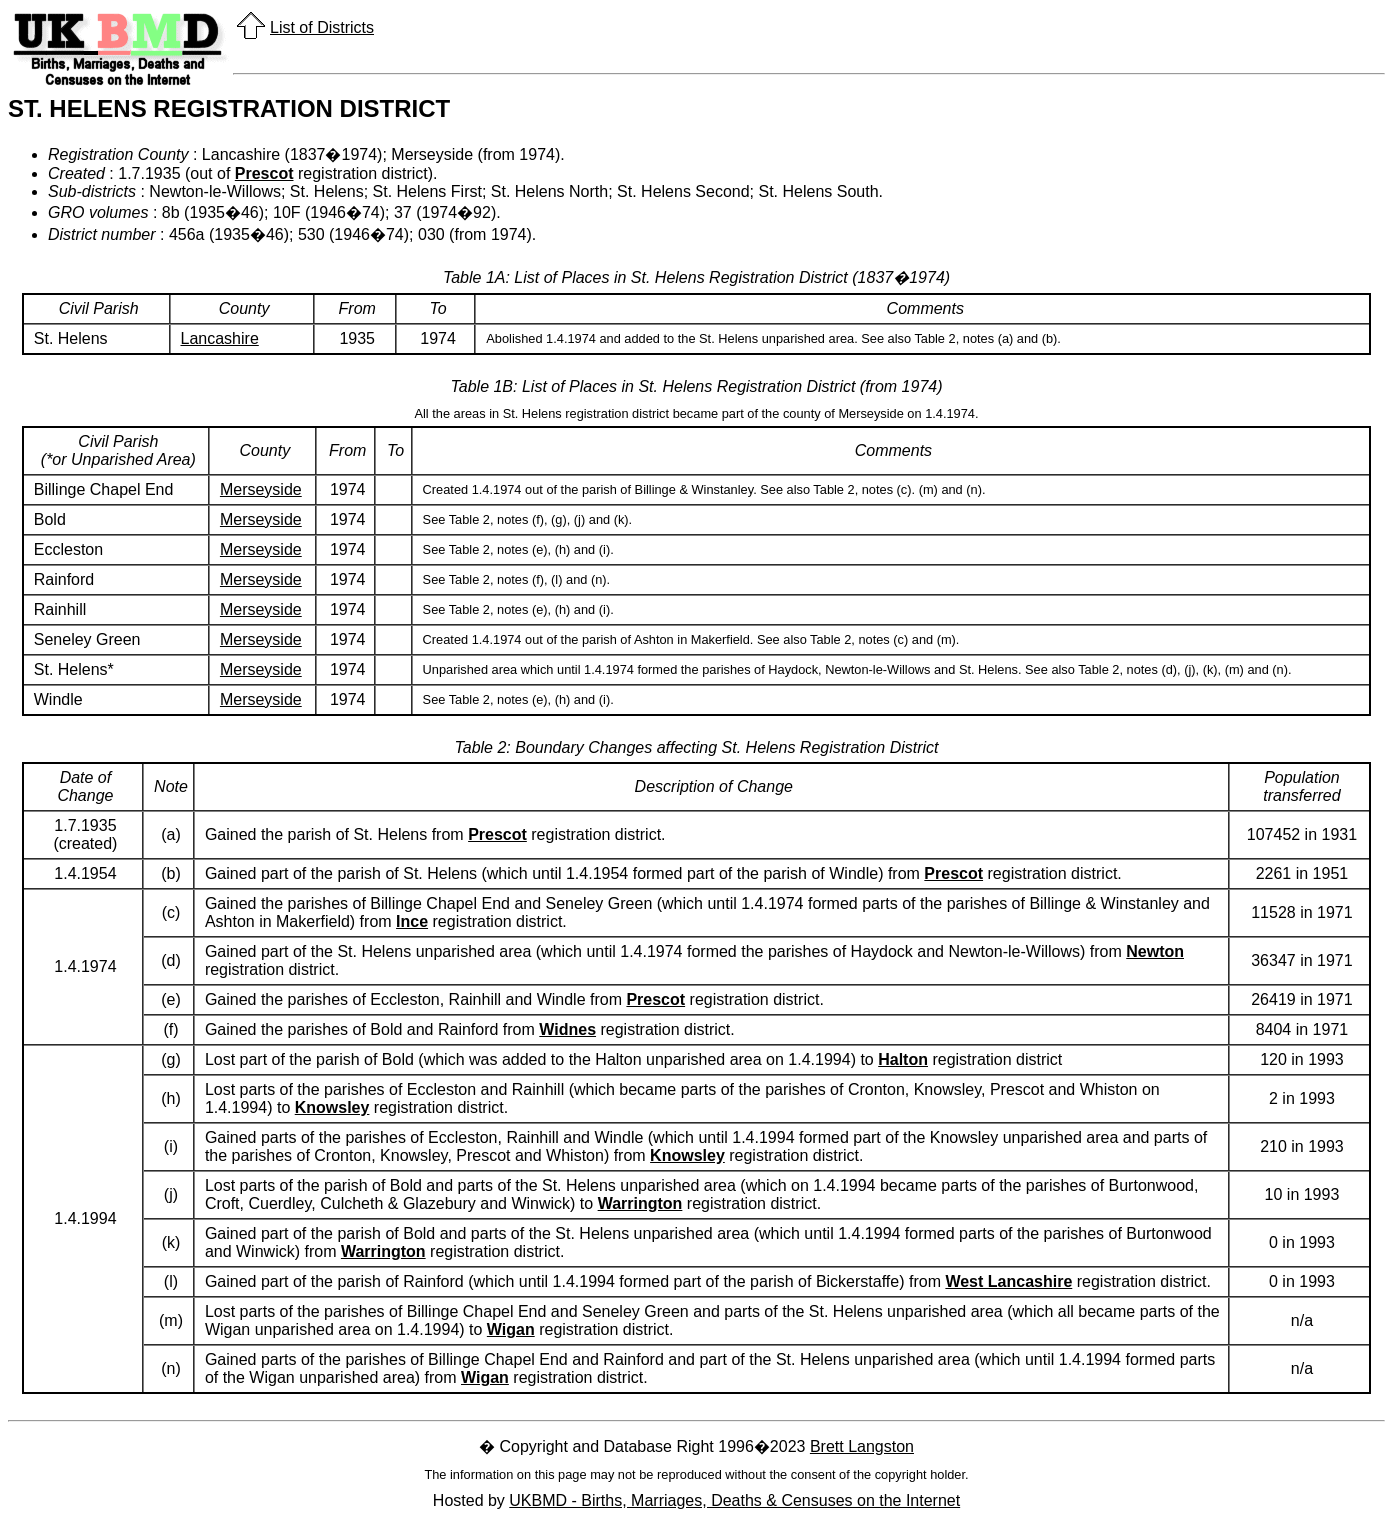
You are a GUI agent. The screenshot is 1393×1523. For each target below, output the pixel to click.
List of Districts (322, 27)
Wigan (511, 1329)
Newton (1155, 951)
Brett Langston (862, 1446)
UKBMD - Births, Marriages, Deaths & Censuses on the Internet (734, 1500)
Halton (903, 1059)
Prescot (264, 173)
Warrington (640, 1203)
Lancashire (220, 338)
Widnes (567, 1029)
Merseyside (261, 489)
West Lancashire (1008, 1281)
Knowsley (332, 1107)
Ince (412, 921)
